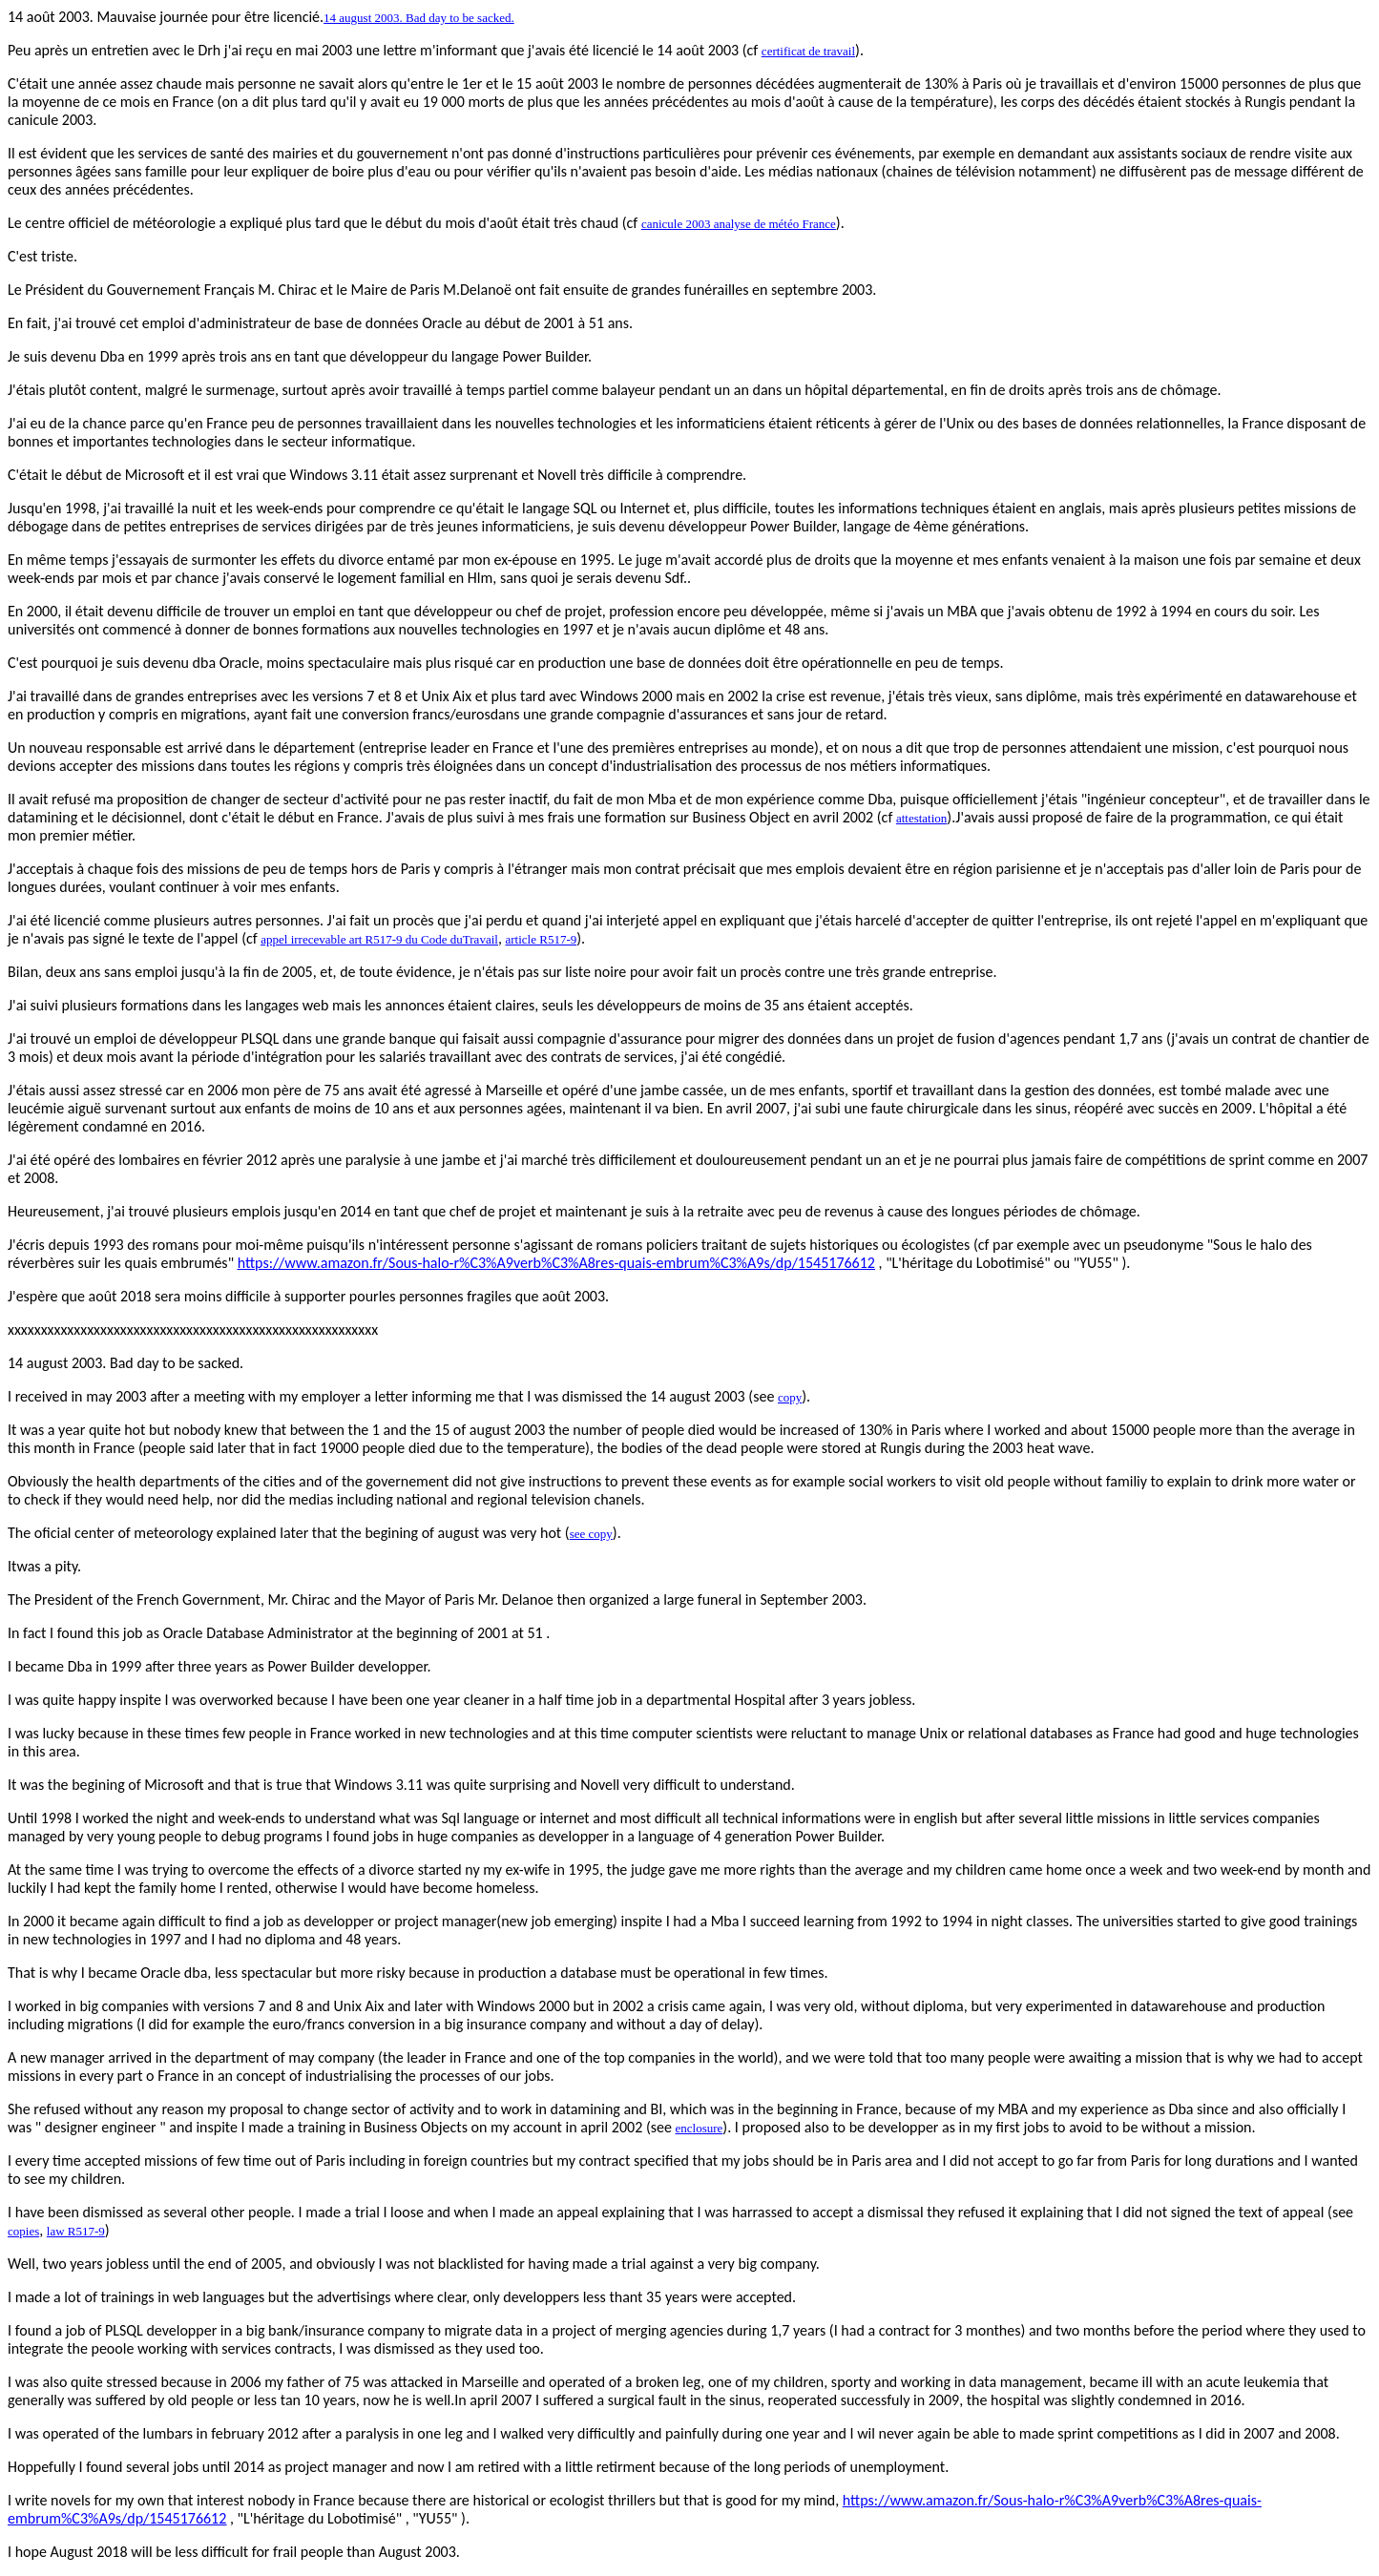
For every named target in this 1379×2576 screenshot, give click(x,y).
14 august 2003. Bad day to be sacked (124, 1363)
